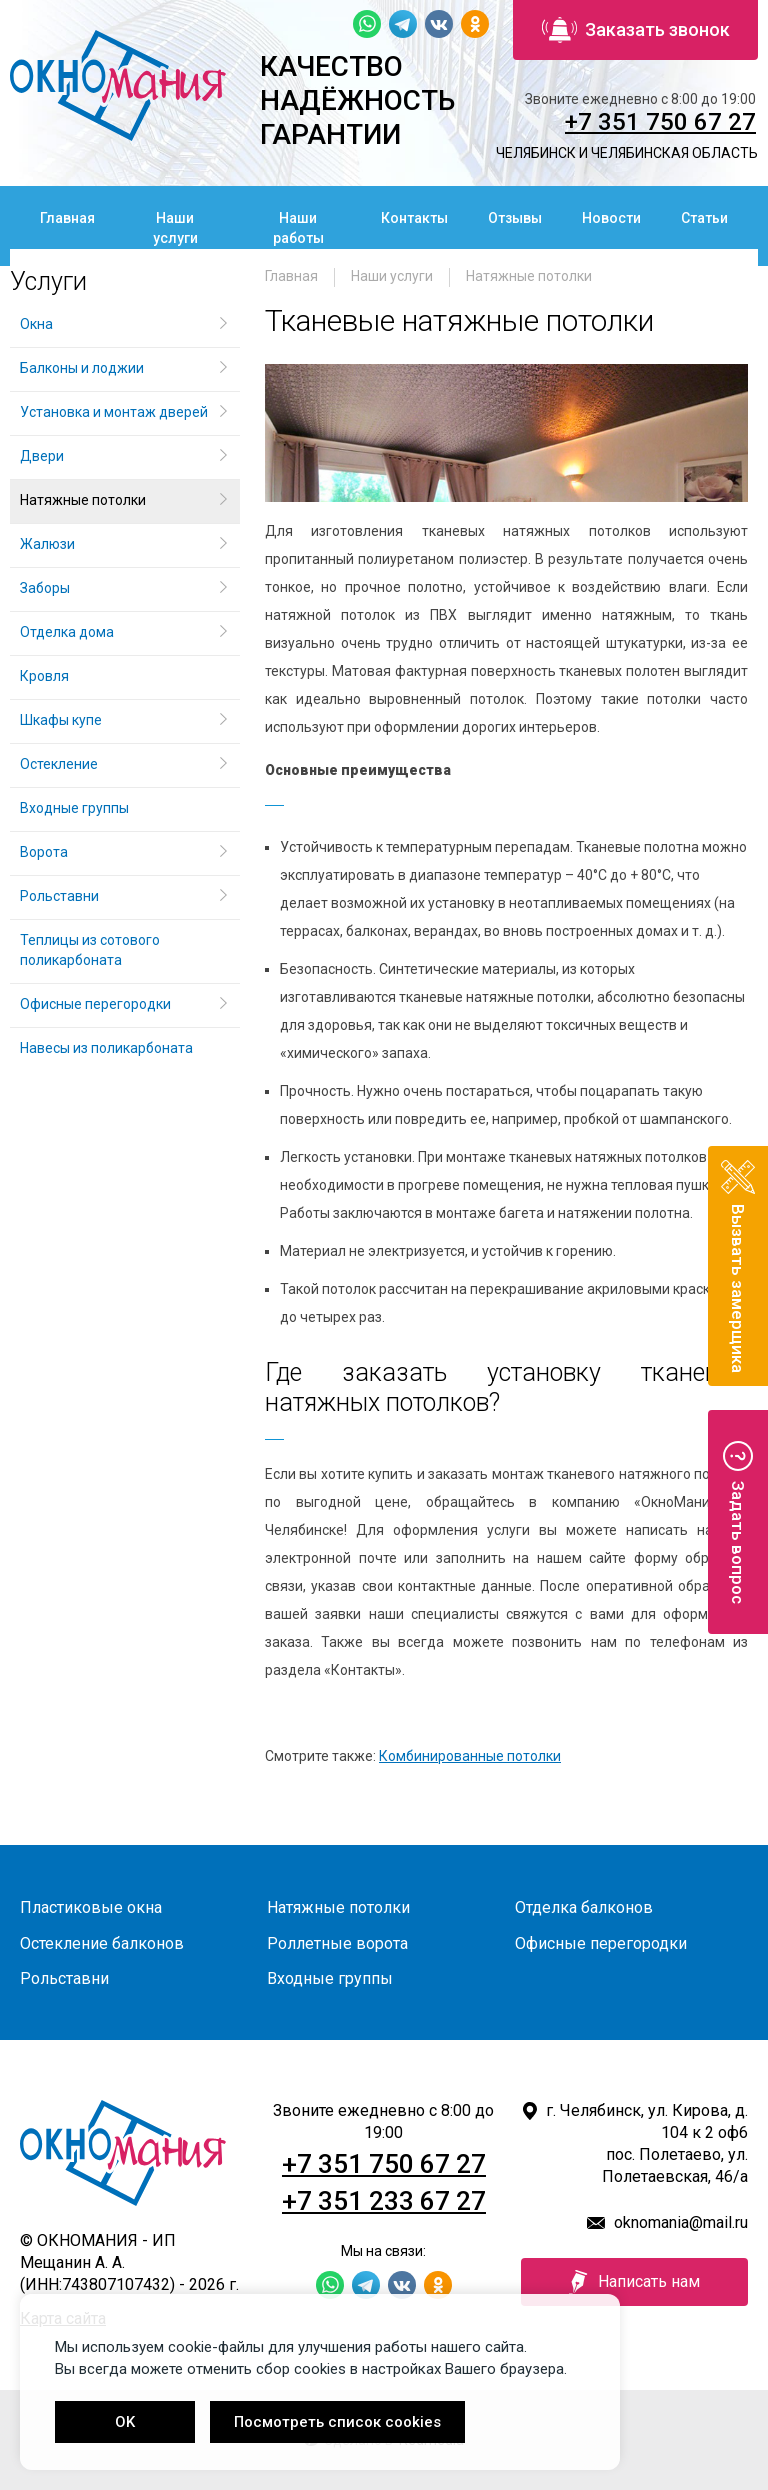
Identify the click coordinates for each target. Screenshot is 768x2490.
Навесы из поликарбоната (106, 1048)
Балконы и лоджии (82, 368)
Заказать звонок (636, 30)
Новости (611, 218)
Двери (42, 456)
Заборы (45, 588)
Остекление (59, 764)
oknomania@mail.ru (681, 2222)
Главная (67, 218)
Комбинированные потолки (470, 1756)
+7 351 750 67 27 (660, 122)
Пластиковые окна (91, 1907)
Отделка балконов (584, 1907)
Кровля (44, 676)
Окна (36, 324)
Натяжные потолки (529, 276)
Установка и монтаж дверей (115, 412)
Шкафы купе (61, 720)
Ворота (44, 852)
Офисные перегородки (95, 1004)
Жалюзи (47, 544)
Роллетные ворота (337, 1943)
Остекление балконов (102, 1943)
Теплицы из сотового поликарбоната (90, 950)
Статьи (704, 218)
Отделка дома (67, 632)
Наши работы (298, 228)
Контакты (414, 218)
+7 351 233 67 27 (384, 2201)
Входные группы (74, 808)
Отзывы (515, 218)
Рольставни (59, 896)
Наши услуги (175, 228)
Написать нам (634, 2282)
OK (125, 2422)
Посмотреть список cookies (337, 2422)
